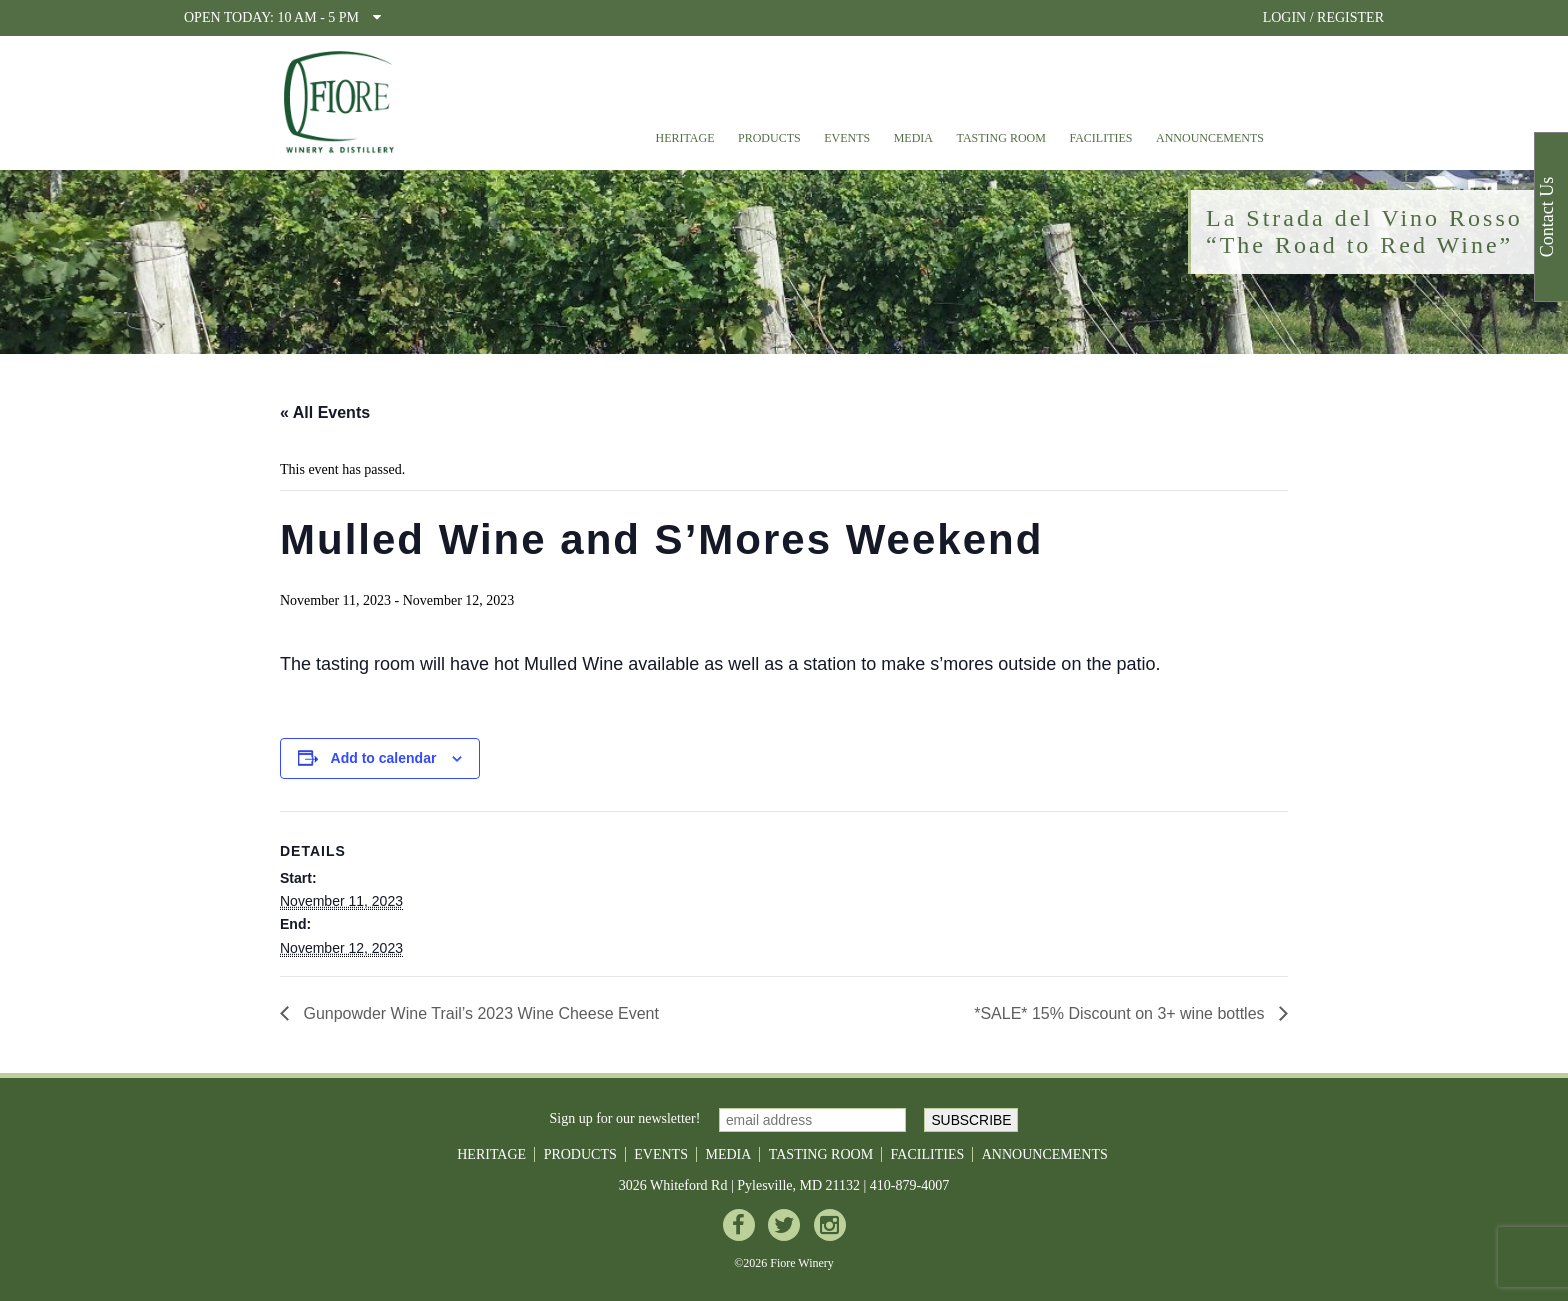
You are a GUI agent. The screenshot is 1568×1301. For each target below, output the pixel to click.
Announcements (1210, 138)
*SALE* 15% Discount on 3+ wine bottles (1121, 1013)
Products (769, 138)
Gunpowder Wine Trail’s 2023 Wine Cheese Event (479, 1013)
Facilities (1100, 138)
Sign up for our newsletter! (625, 1118)
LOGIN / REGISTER (1323, 17)
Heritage (684, 138)
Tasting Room (1001, 138)
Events (847, 138)
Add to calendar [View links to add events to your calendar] (384, 758)
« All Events (325, 412)
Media (913, 138)
